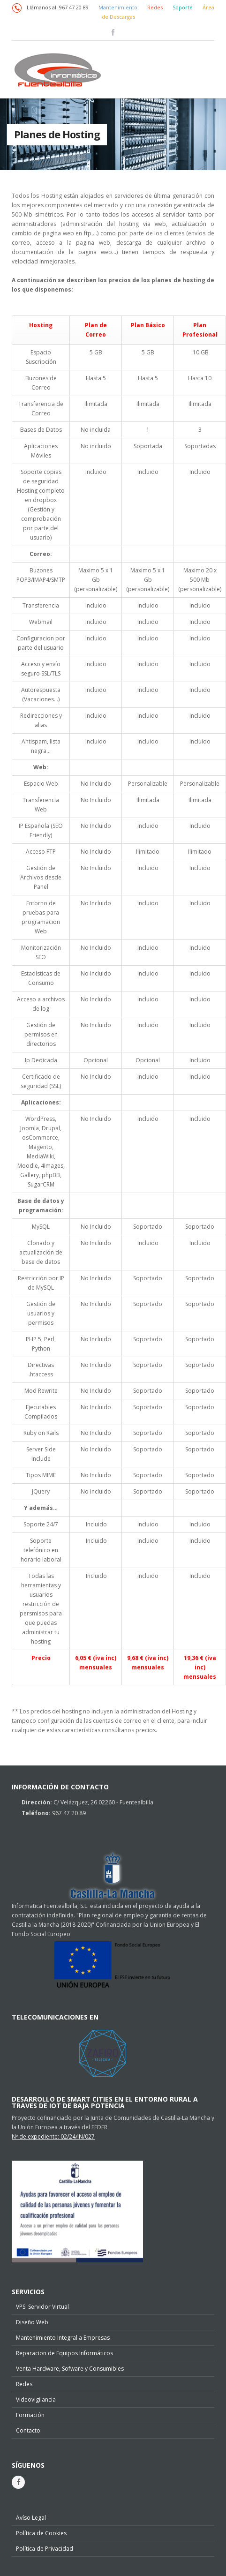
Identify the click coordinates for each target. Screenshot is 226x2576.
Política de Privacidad (44, 2549)
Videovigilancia (36, 2399)
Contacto (28, 2430)
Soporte (183, 7)
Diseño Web (32, 2322)
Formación (30, 2415)
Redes (155, 7)
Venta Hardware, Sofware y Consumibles (70, 2369)
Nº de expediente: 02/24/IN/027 (53, 2136)
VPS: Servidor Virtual (42, 2307)
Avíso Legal (31, 2518)
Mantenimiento (117, 7)
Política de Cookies (41, 2533)
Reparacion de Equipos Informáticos (64, 2353)
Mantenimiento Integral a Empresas (63, 2338)
